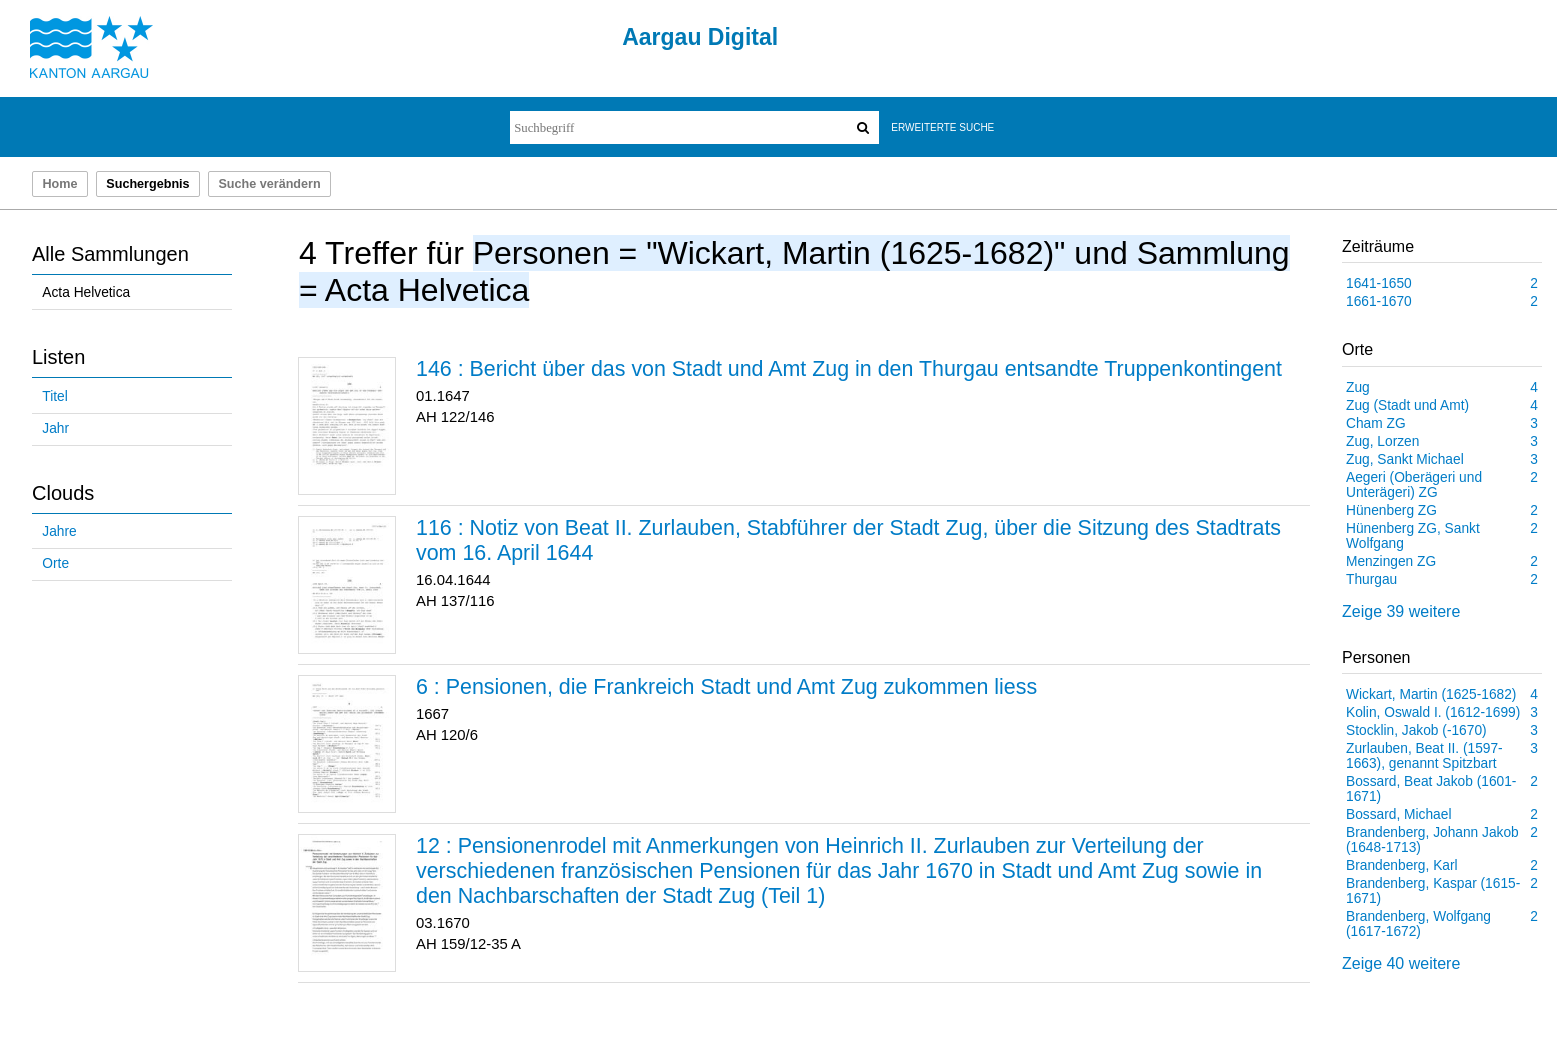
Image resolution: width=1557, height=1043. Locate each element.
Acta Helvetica (86, 292)
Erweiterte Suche (942, 127)
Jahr (55, 428)
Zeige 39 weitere (1401, 611)
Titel (54, 396)
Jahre (59, 531)
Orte (55, 563)
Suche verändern (269, 184)
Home (59, 184)
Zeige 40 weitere (1401, 963)
